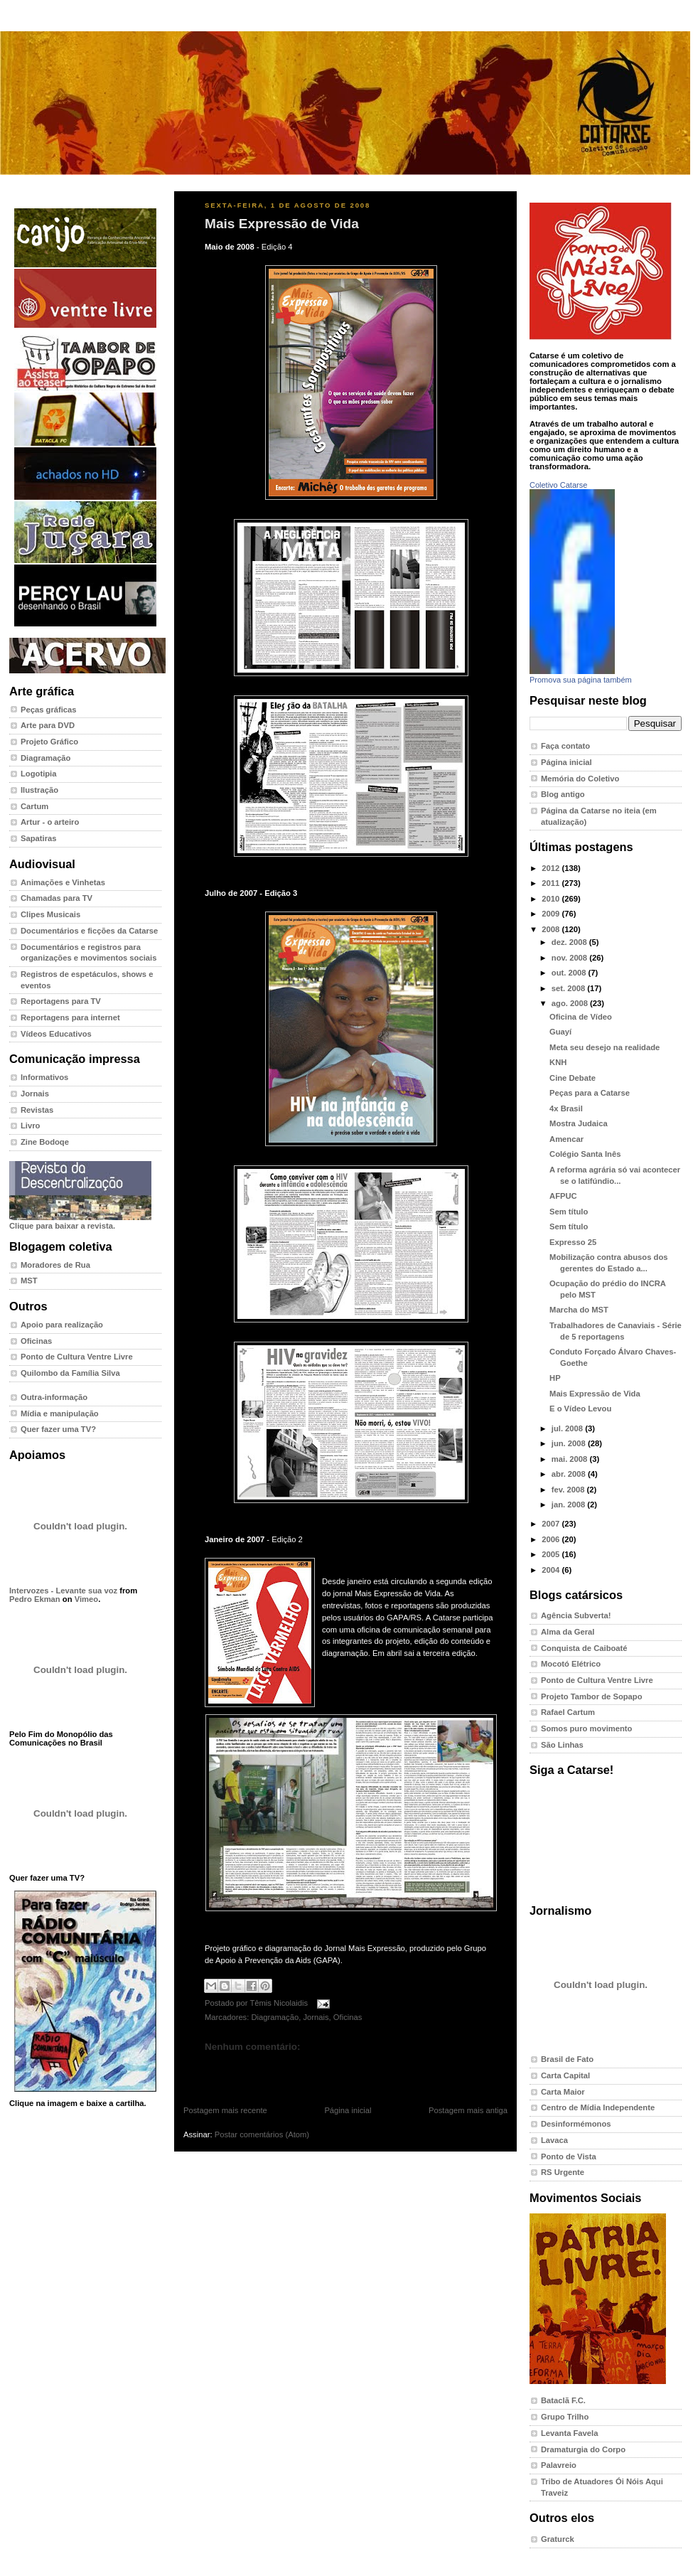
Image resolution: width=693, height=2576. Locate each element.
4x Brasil (566, 1108)
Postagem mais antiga (468, 2110)
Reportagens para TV (61, 1001)
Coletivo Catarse (558, 485)
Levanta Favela (569, 2433)
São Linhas (562, 1745)
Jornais (35, 1093)
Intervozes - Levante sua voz (63, 1590)
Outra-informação (54, 1397)
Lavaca (554, 2140)
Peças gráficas (49, 709)
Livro (30, 1125)
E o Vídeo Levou (580, 1408)
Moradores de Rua (55, 1265)
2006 (552, 1539)
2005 (552, 1554)
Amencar (566, 1139)
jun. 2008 (570, 1443)
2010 (552, 898)
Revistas (37, 1110)
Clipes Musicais (50, 914)
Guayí (560, 1031)
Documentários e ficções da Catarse (89, 930)
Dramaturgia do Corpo (583, 2449)
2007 (552, 1523)
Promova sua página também (581, 679)
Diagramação (45, 758)
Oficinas (36, 1341)
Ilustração (39, 790)
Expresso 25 (572, 1242)
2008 (552, 929)
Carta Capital (565, 2075)
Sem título (568, 1211)
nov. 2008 (570, 957)
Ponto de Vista (568, 2156)
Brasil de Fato (567, 2059)
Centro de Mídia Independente (598, 2107)
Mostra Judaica (578, 1123)
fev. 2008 (569, 1489)
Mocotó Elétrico (571, 1664)
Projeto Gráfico (49, 741)
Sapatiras (39, 838)
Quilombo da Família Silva (70, 1373)
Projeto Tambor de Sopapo (592, 1696)
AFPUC (563, 1196)
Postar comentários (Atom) (262, 2134)
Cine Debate (572, 1078)
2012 (552, 868)
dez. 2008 (570, 942)
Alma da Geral (567, 1632)
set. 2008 (570, 988)
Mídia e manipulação (60, 1413)
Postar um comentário (237, 2069)
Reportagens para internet (70, 1017)
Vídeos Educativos (56, 1034)
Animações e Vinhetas (63, 882)
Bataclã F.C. (563, 2400)
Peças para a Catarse (589, 1093)
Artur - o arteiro (50, 822)
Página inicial (347, 2110)
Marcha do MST (578, 1309)
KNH (557, 1062)
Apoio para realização (62, 1324)
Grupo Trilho (565, 2416)
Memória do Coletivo (580, 778)
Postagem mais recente (225, 2110)
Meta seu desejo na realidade (604, 1047)
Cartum (34, 806)
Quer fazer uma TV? (58, 1429)
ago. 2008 (571, 1003)
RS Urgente (562, 2172)
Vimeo (86, 1599)
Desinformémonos (576, 2124)
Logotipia (38, 773)
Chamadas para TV (56, 898)
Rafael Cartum (568, 1712)
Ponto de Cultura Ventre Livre (77, 1356)
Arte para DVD (48, 725)
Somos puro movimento (586, 1728)
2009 (552, 913)
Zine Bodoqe (45, 1142)
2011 (552, 883)
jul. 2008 (568, 1428)
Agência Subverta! (576, 1615)
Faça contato (565, 746)
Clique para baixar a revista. (80, 1221)
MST (29, 1280)
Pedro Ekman (34, 1599)
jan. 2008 (570, 1504)
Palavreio (558, 2465)
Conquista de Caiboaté (584, 1648)
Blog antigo (563, 794)
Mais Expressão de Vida (282, 223)
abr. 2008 (570, 1474)
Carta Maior (563, 2092)
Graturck (557, 2539)
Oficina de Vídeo (580, 1016)
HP (555, 1378)
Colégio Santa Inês (585, 1154)
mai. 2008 (571, 1459)
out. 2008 (570, 972)
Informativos (44, 1077)
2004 (552, 1570)
